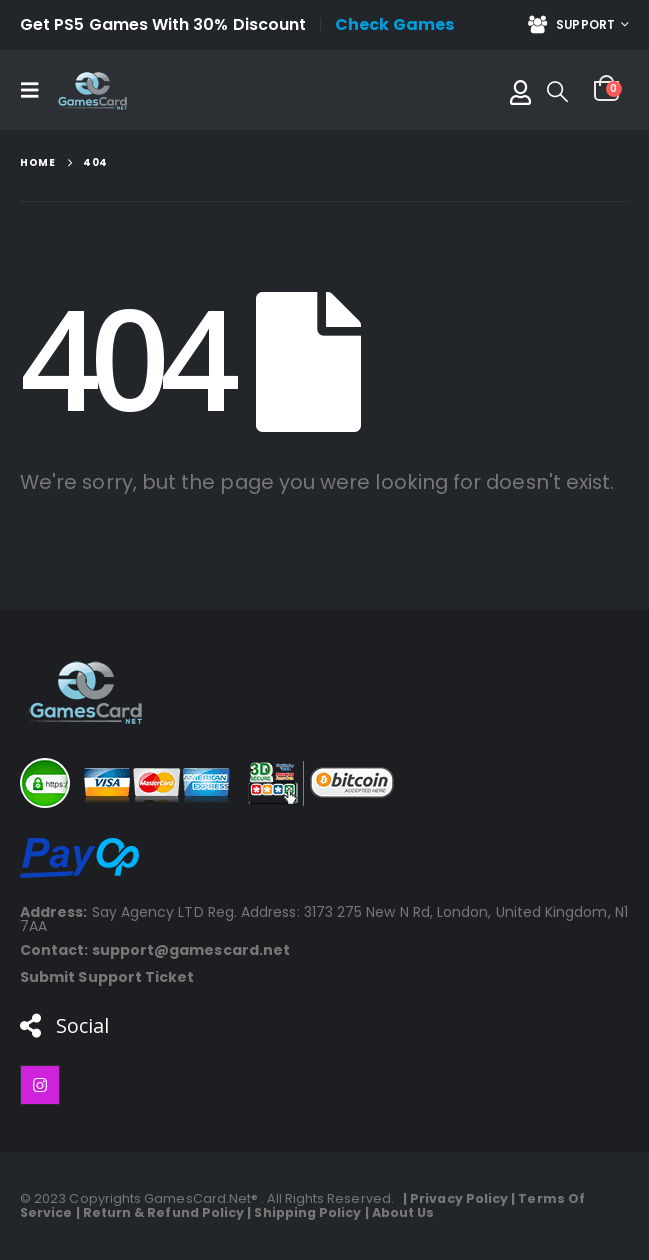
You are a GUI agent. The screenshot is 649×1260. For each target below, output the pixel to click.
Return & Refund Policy (164, 1212)
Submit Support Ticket (107, 977)
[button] (36, 90)
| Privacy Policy (452, 1198)
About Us (403, 1212)
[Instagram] (40, 1085)
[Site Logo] (92, 90)
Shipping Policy (307, 1212)
